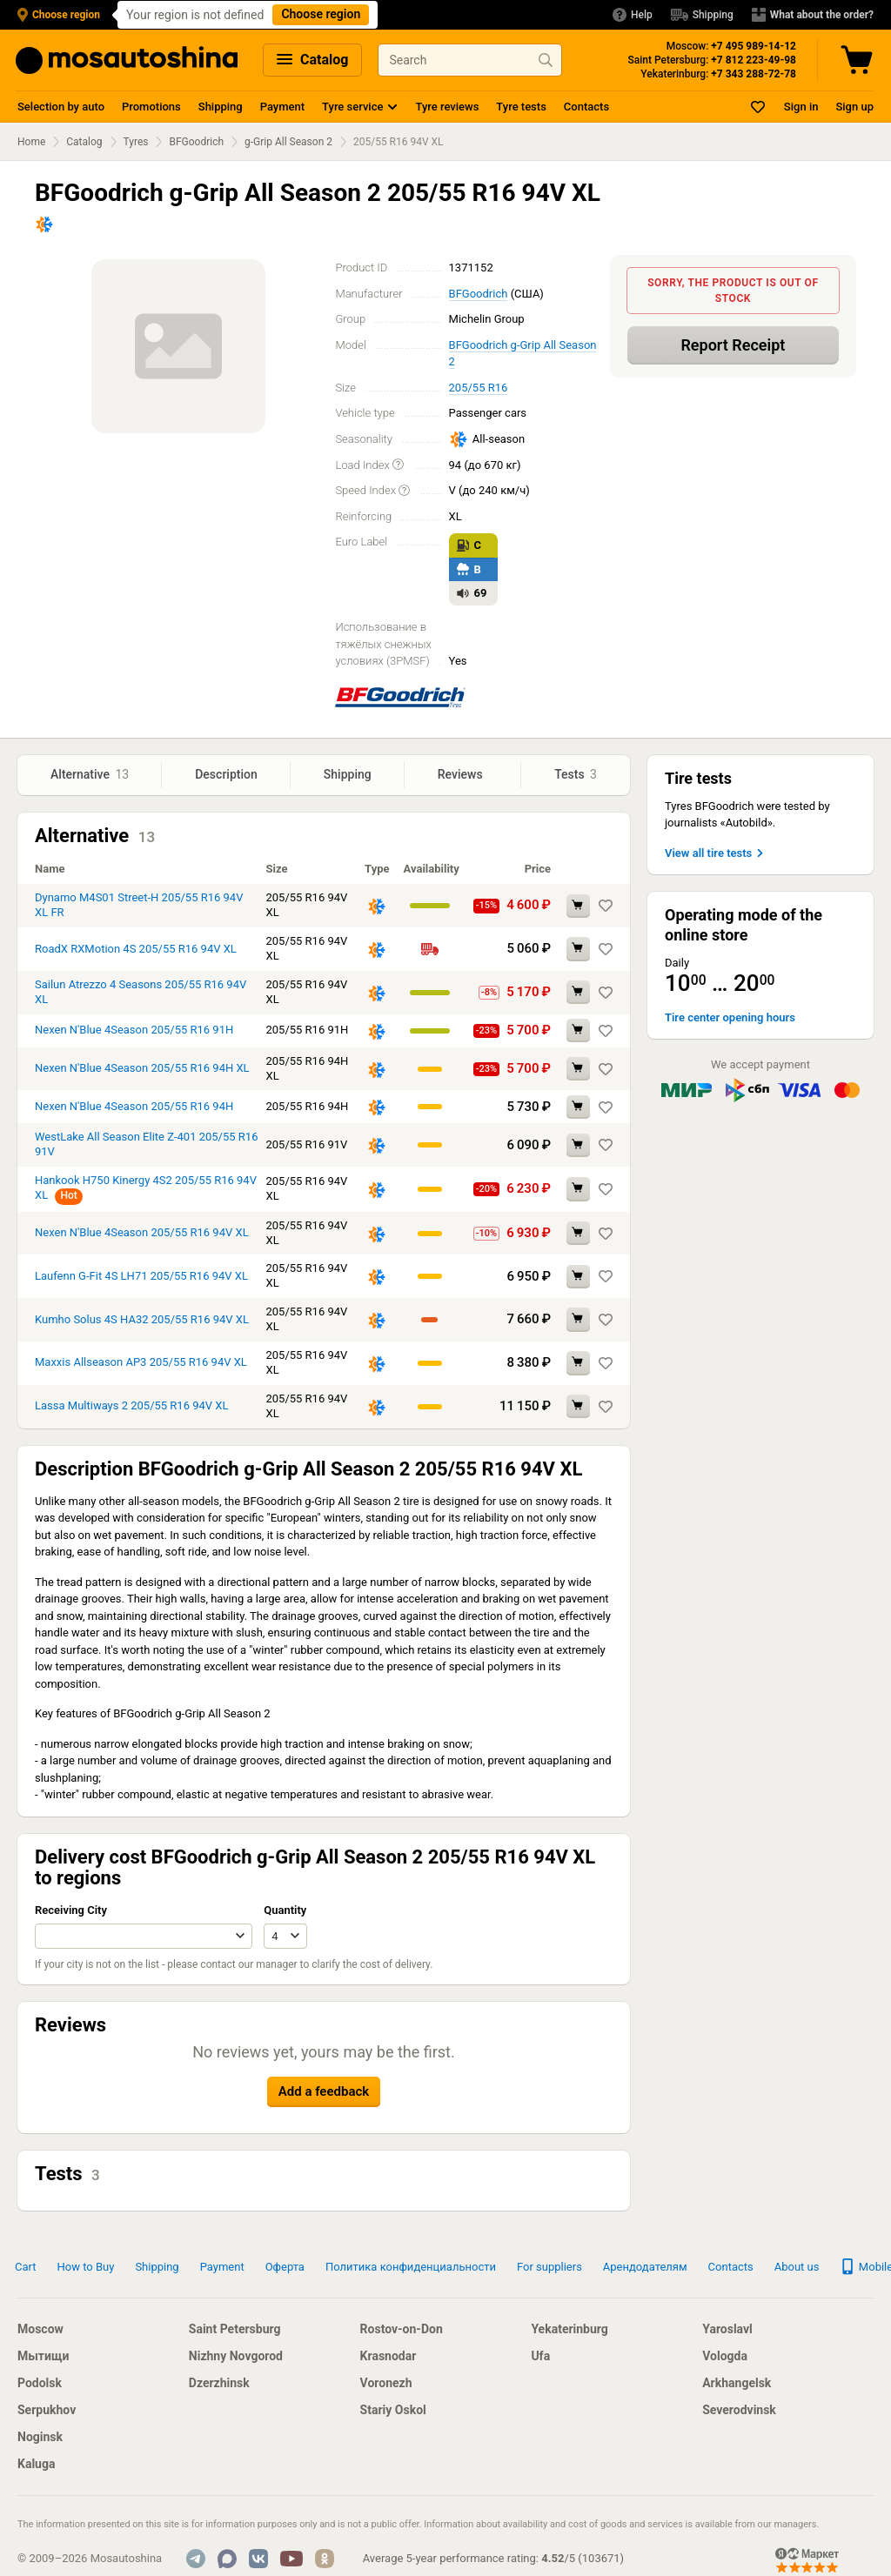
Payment (282, 106)
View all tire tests (716, 853)
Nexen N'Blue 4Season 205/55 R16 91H (134, 1029)
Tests (575, 775)
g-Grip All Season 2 (288, 142)
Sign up (854, 106)
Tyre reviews (447, 106)
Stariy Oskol (393, 2410)
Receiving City (71, 1910)
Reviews (462, 774)
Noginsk (40, 2437)
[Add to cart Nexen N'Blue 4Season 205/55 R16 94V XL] (578, 1233)
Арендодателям (645, 2266)
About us (797, 2266)
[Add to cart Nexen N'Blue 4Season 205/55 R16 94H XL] (578, 1069)
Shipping (220, 106)
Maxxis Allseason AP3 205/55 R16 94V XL (141, 1361)
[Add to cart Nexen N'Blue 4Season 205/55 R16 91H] (578, 1030)
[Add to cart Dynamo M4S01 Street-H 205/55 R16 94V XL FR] (578, 906)
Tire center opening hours (730, 1017)
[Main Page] (127, 60)
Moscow (40, 2329)
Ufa (540, 2356)
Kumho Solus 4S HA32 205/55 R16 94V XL (142, 1319)
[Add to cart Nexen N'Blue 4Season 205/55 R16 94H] (578, 1107)
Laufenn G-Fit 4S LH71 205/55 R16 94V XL (141, 1275)
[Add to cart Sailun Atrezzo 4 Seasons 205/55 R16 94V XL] (578, 992)
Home (31, 142)
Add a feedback (323, 2091)
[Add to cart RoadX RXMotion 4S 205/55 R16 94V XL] (578, 948)
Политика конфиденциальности (410, 2266)
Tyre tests (521, 106)
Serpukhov (46, 2410)
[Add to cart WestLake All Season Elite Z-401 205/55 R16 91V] (578, 1145)
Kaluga (36, 2464)
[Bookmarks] (758, 106)
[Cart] (858, 60)
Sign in (801, 106)
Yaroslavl (727, 2329)
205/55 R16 (478, 387)
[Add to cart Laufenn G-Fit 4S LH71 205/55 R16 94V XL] (578, 1276)
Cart (26, 2266)
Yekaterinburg (569, 2329)
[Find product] (545, 60)
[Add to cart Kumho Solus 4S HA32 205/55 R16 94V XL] (578, 1319)
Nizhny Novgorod (236, 2356)
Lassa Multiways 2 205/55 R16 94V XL (131, 1405)
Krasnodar (388, 2356)
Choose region (320, 14)
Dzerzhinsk (219, 2383)
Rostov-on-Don (401, 2329)
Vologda (724, 2356)
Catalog (312, 59)
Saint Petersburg (235, 2329)
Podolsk (39, 2383)
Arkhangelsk (736, 2383)
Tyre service (352, 106)
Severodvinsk (739, 2410)
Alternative (89, 775)
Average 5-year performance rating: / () (493, 2558)
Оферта (285, 2266)
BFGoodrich (196, 142)
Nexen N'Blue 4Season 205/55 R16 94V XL (142, 1232)
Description (226, 774)
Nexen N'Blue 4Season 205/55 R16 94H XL (142, 1067)
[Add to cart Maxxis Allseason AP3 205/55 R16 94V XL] (578, 1363)
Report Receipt (732, 345)
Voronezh (386, 2383)
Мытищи (43, 2356)
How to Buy (86, 2266)
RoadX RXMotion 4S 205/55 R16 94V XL (136, 948)
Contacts (586, 106)
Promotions (151, 106)
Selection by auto (60, 106)
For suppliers (549, 2266)
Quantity (285, 1910)
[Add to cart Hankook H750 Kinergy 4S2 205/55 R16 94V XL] (578, 1189)
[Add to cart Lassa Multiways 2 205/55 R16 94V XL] (578, 1406)
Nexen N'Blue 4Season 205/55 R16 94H (134, 1106)
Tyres (136, 142)
